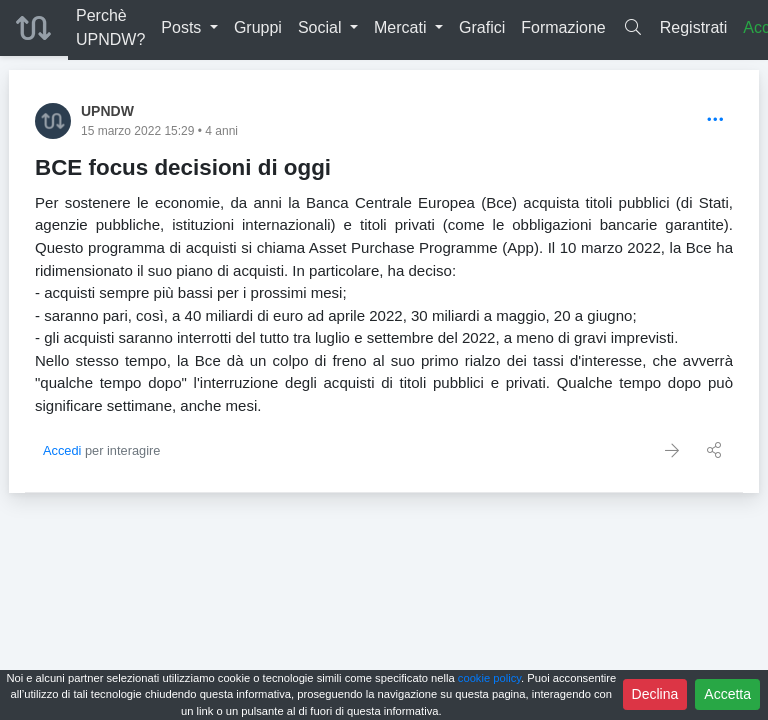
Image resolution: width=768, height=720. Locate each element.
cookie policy (489, 678)
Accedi (62, 450)
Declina (655, 694)
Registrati (694, 27)
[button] (189, 28)
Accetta (727, 694)
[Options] (715, 120)
